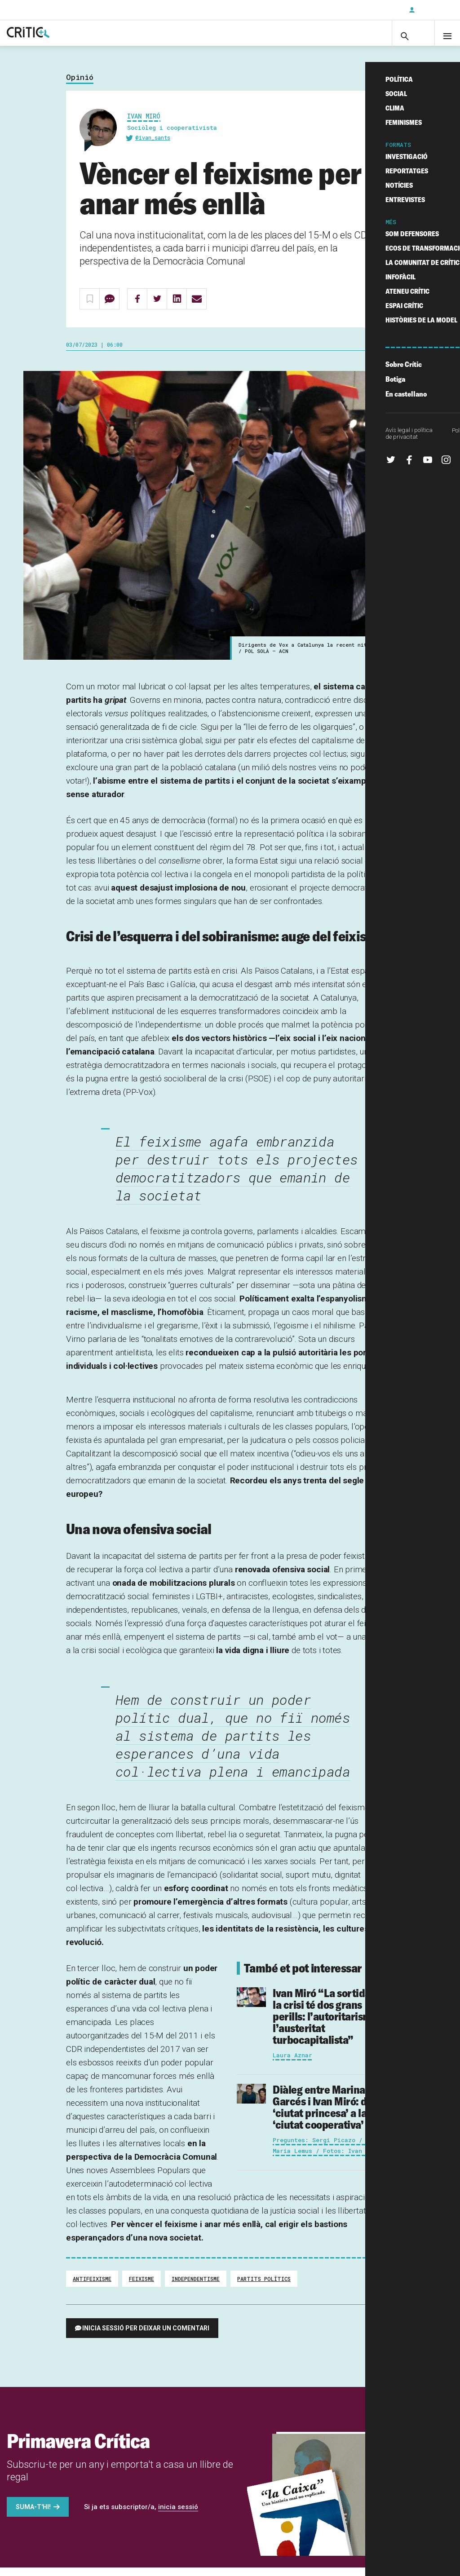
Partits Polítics (264, 2287)
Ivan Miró (143, 124)
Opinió (79, 86)
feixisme (141, 2287)
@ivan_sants (152, 146)
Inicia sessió (433, 10)
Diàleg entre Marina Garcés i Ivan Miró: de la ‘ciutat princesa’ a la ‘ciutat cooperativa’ (328, 2115)
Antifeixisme (92, 2287)
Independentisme (196, 2287)
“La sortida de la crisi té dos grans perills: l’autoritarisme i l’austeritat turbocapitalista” (328, 2024)
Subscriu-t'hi (372, 10)
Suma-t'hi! (33, 2515)
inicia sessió (178, 2515)
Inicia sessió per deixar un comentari (145, 2336)
